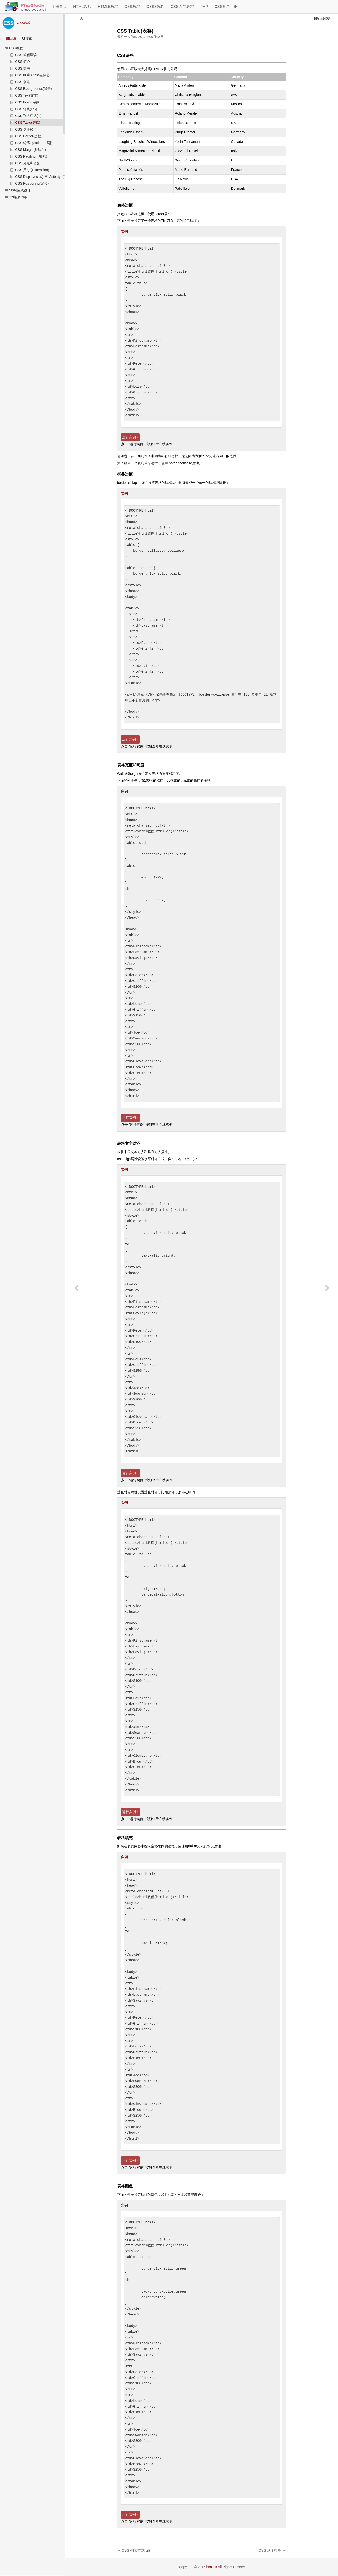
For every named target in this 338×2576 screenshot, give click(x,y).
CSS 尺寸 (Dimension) (32, 170)
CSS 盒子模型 (26, 129)
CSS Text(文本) (26, 95)
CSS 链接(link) (26, 109)
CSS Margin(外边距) (30, 150)
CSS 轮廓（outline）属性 (34, 143)
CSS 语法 (22, 68)
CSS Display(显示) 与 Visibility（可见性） (46, 177)
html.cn (212, 2567)
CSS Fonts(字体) (28, 102)
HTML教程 (82, 7)
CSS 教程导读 (26, 55)
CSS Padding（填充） (32, 156)
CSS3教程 (155, 7)
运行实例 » (130, 437)
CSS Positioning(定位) (32, 183)
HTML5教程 (108, 7)
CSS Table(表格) (27, 122)
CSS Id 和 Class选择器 (32, 75)
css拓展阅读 (18, 197)
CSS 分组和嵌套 (27, 163)
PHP (204, 7)
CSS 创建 (22, 82)
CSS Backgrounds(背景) (33, 89)
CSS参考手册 (226, 7)
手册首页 (59, 7)
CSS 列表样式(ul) (28, 116)
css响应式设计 (20, 190)
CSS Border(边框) (28, 136)
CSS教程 (132, 7)
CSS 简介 (22, 62)
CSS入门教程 (182, 7)
